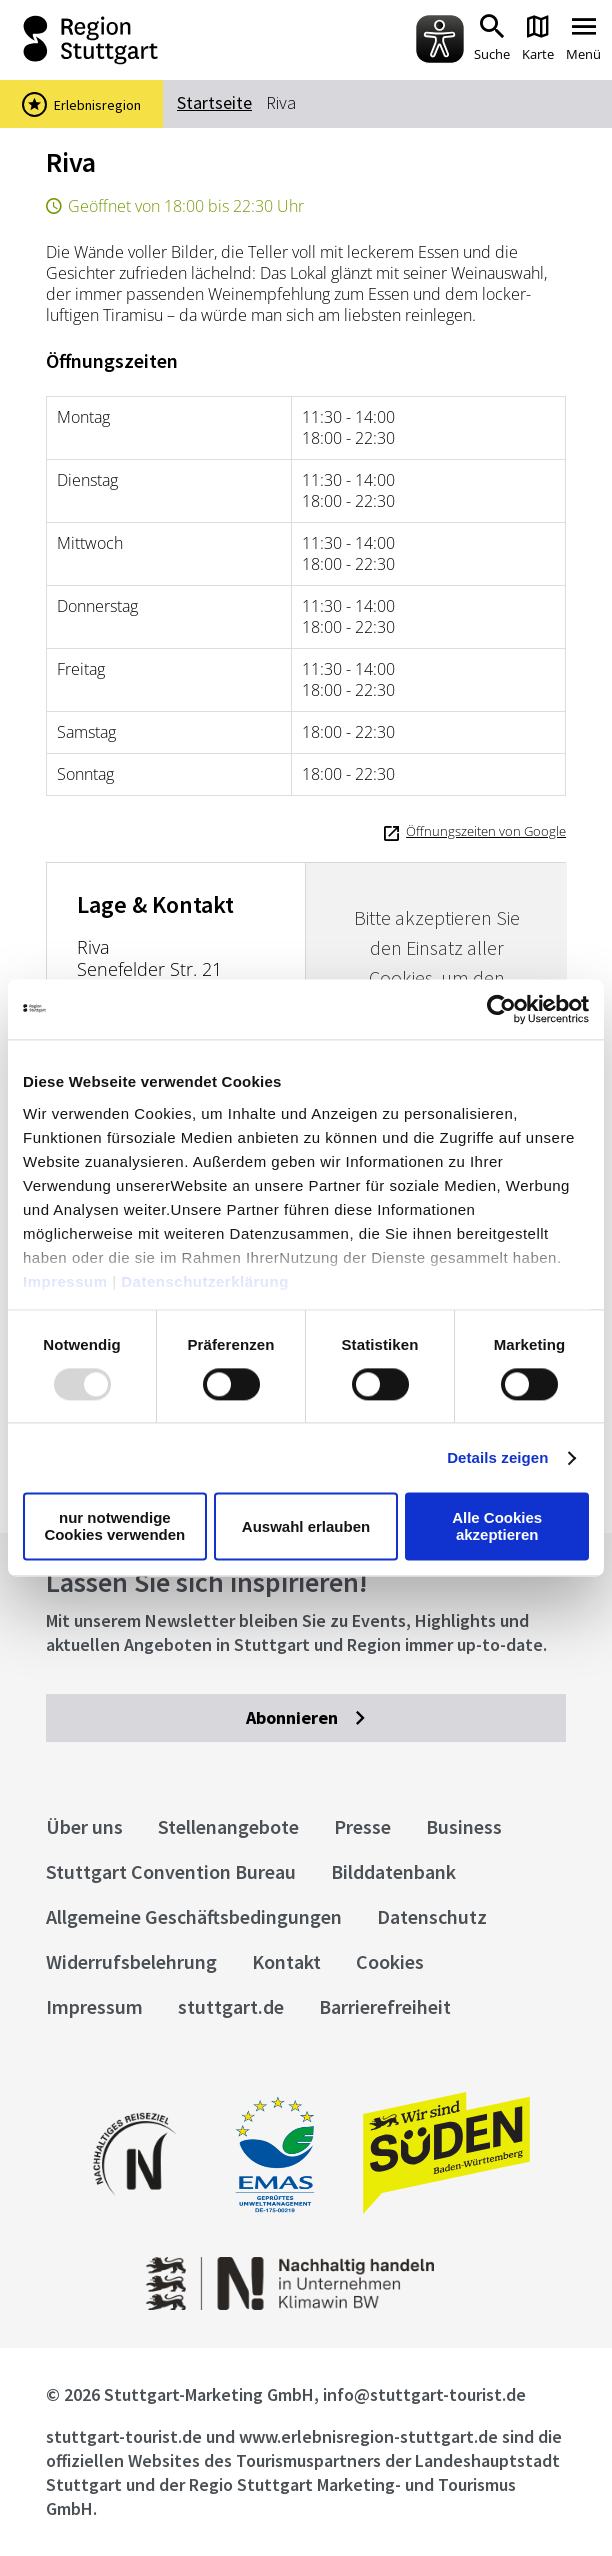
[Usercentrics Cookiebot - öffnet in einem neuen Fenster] (501, 1009)
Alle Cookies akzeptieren (497, 1527)
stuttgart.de (231, 2006)
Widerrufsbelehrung (131, 1961)
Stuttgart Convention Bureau (171, 1871)
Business (464, 1826)
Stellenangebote (228, 1826)
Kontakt (286, 1961)
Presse (362, 1826)
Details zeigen (497, 1457)
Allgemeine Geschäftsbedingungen (194, 1916)
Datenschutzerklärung (205, 1281)
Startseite (214, 102)
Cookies (390, 1961)
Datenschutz (432, 1916)
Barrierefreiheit (385, 2006)
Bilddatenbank (393, 1871)
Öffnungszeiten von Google (486, 831)
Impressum (65, 1281)
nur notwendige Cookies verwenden (114, 1527)
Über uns (84, 1826)
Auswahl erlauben (306, 1526)
